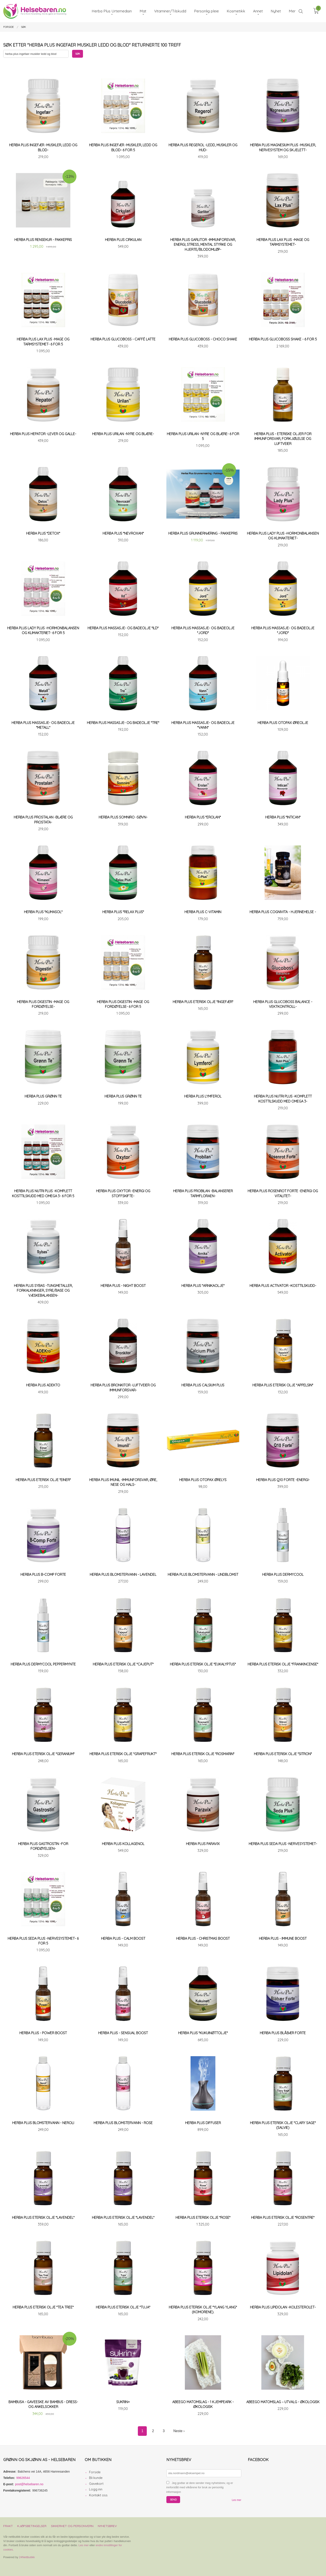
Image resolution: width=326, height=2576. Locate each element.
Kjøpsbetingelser (31, 2526)
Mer (292, 11)
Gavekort (96, 2484)
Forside (95, 2472)
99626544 (23, 2478)
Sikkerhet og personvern (72, 2526)
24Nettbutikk (27, 2557)
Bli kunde (96, 2478)
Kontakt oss (98, 2495)
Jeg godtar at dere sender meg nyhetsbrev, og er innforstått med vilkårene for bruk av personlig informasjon (199, 2487)
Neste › (179, 2431)
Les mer (236, 2500)
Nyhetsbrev (107, 2526)
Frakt (8, 2526)
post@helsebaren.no (29, 2484)
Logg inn (95, 2489)
